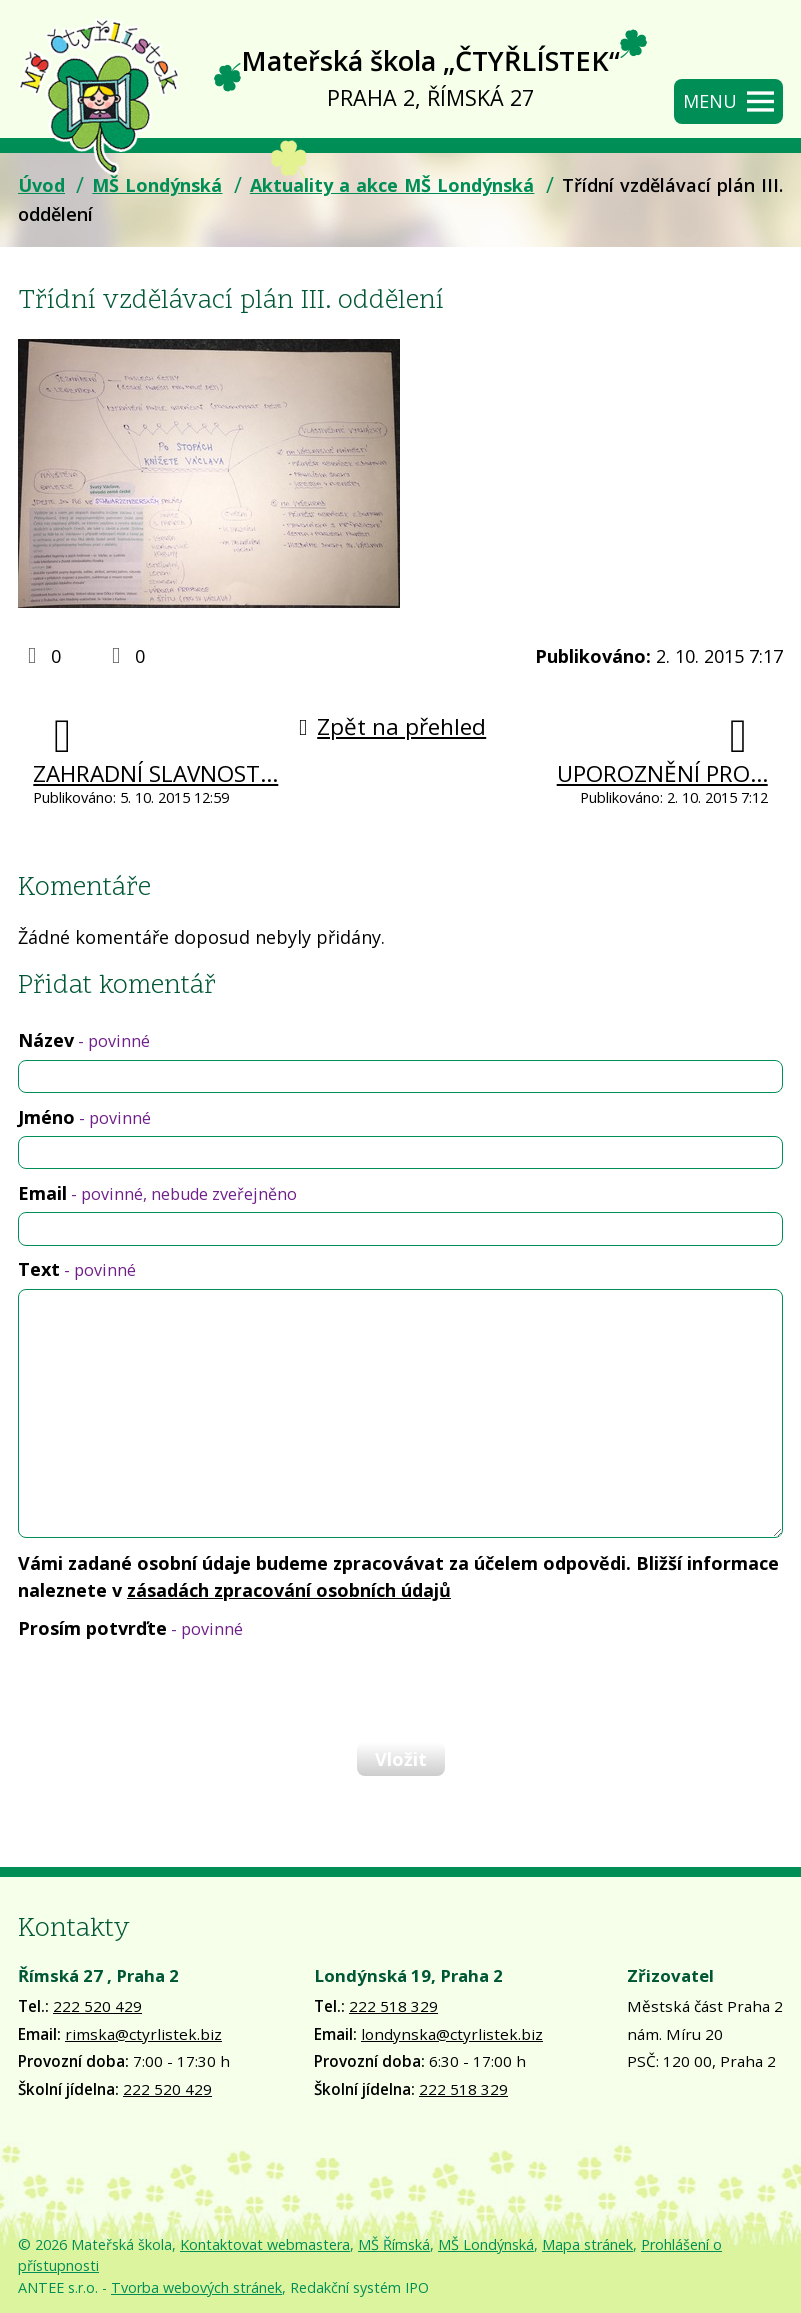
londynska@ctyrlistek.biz (452, 2034)
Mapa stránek (587, 2244)
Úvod (41, 185)
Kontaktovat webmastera (265, 2244)
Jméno (84, 1117)
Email (157, 1193)
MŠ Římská (394, 2244)
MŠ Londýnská (157, 185)
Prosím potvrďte (130, 1628)
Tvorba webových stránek (196, 2287)
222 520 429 (97, 2006)
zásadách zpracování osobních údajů (289, 1590)
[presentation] (168, 1690)
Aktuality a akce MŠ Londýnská (392, 185)
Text (77, 1269)
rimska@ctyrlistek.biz (143, 2034)
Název (84, 1040)
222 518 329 (393, 2006)
